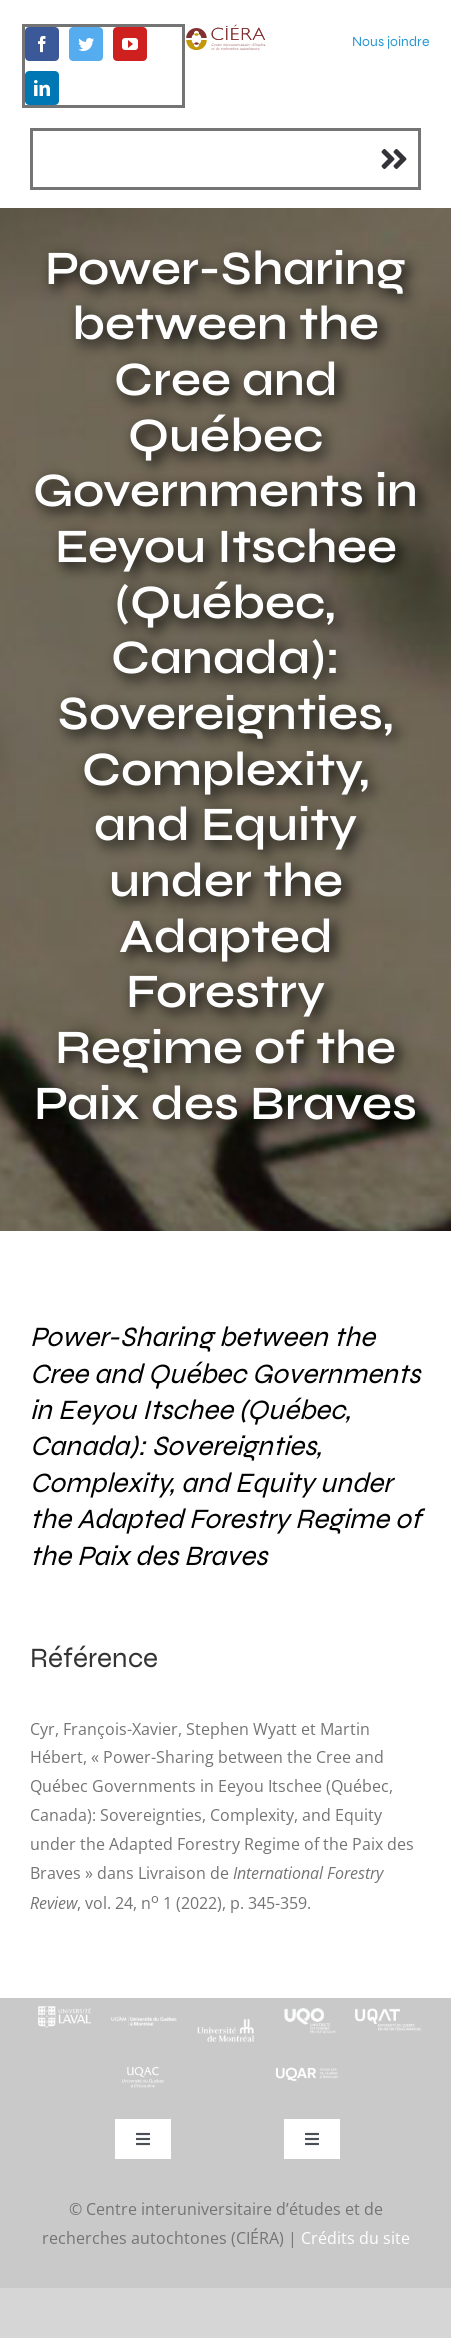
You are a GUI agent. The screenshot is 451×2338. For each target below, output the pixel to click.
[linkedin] (42, 88)
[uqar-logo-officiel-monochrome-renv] (307, 2074)
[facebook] (42, 44)
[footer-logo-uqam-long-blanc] (144, 2016)
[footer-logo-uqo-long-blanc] (307, 2006)
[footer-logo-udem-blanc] (226, 2026)
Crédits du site (355, 2238)
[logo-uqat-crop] (388, 2006)
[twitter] (86, 44)
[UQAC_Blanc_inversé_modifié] (144, 2072)
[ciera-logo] (225, 32)
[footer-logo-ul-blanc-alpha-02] (63, 2006)
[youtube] (130, 44)
